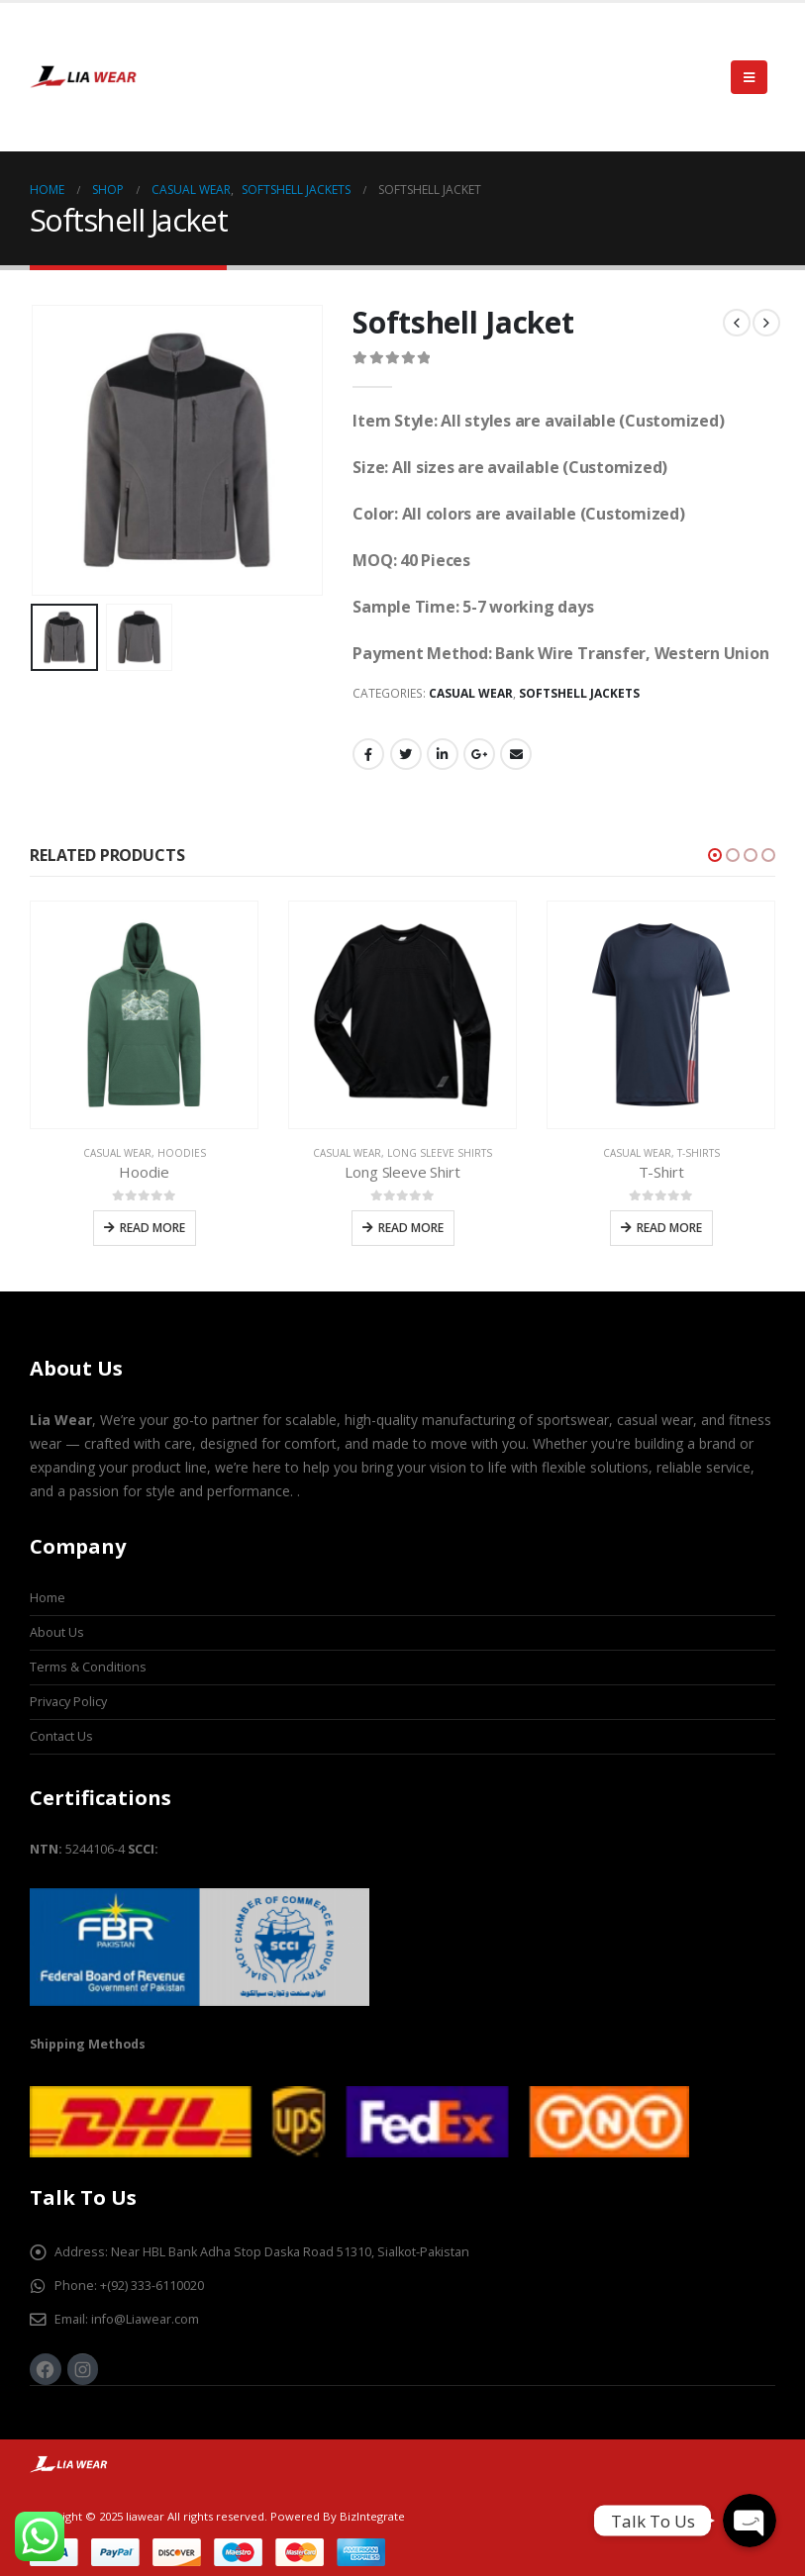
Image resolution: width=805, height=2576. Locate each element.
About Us (57, 1632)
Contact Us (61, 1736)
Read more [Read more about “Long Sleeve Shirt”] (411, 1227)
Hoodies (181, 1153)
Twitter (406, 754)
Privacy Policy (68, 1701)
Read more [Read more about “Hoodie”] (152, 1227)
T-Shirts (698, 1153)
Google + (479, 754)
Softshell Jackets (579, 693)
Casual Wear (471, 693)
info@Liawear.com (145, 2319)
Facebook (368, 754)
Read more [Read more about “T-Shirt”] (669, 1227)
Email (516, 754)
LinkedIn (442, 754)
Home (47, 1597)
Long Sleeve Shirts (439, 1153)
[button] (715, 855)
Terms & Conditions (88, 1667)
